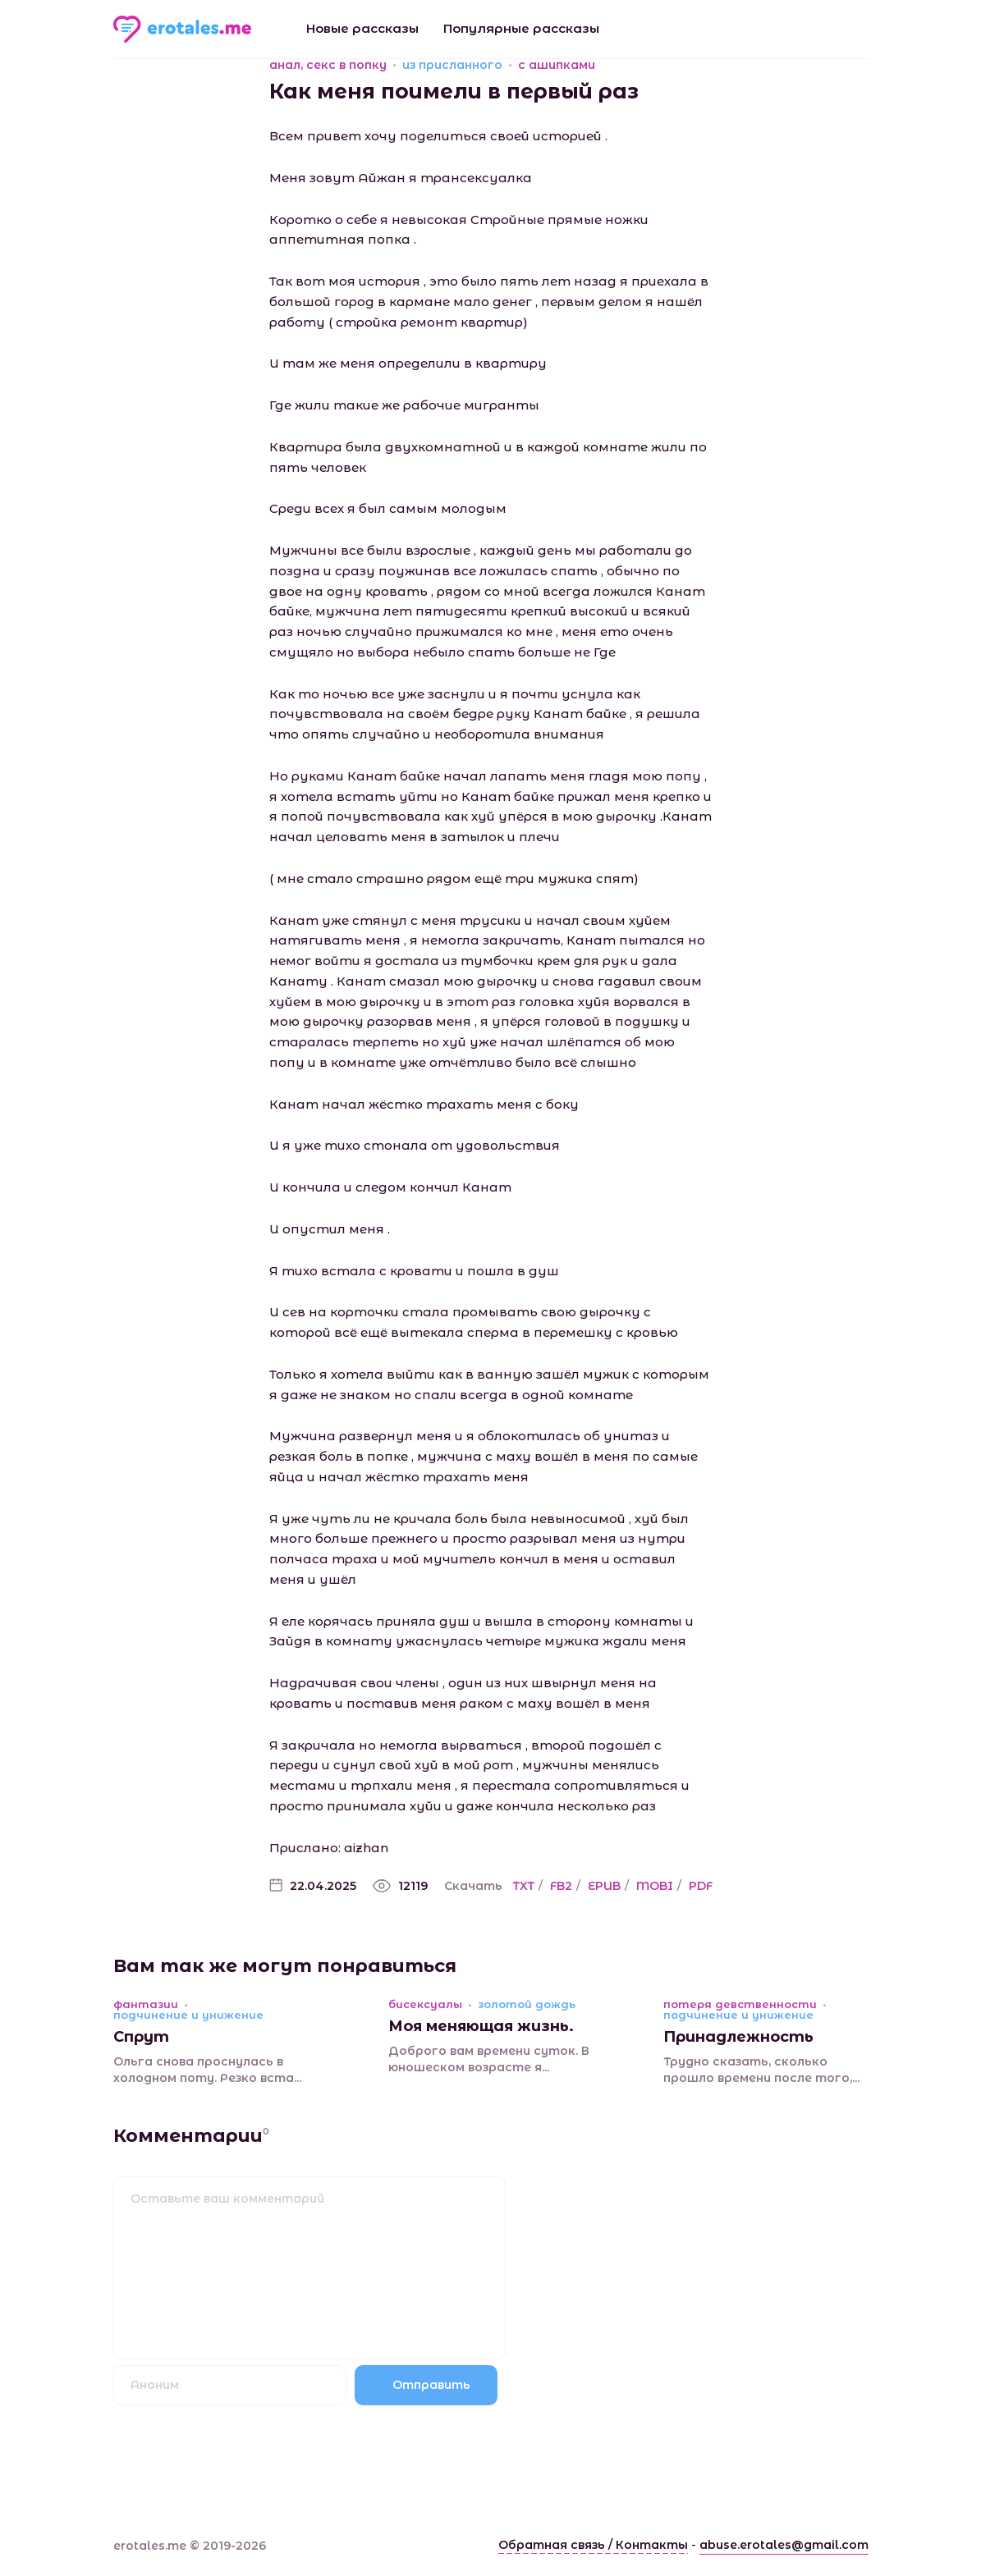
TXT (523, 1886)
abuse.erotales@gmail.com (784, 2544)
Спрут (141, 2037)
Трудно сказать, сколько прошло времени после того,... (761, 2069)
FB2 (561, 1886)
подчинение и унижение (188, 2015)
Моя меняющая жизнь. (481, 2026)
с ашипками (556, 65)
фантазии (145, 2004)
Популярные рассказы (521, 28)
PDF (701, 1886)
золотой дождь (526, 2004)
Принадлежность (738, 2037)
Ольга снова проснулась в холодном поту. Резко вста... (207, 2069)
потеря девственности (740, 2004)
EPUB (604, 1886)
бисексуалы (425, 2004)
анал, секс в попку (328, 65)
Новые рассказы (362, 28)
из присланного (452, 65)
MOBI (654, 1886)
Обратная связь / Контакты (593, 2544)
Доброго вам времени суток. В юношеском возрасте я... (488, 2059)
